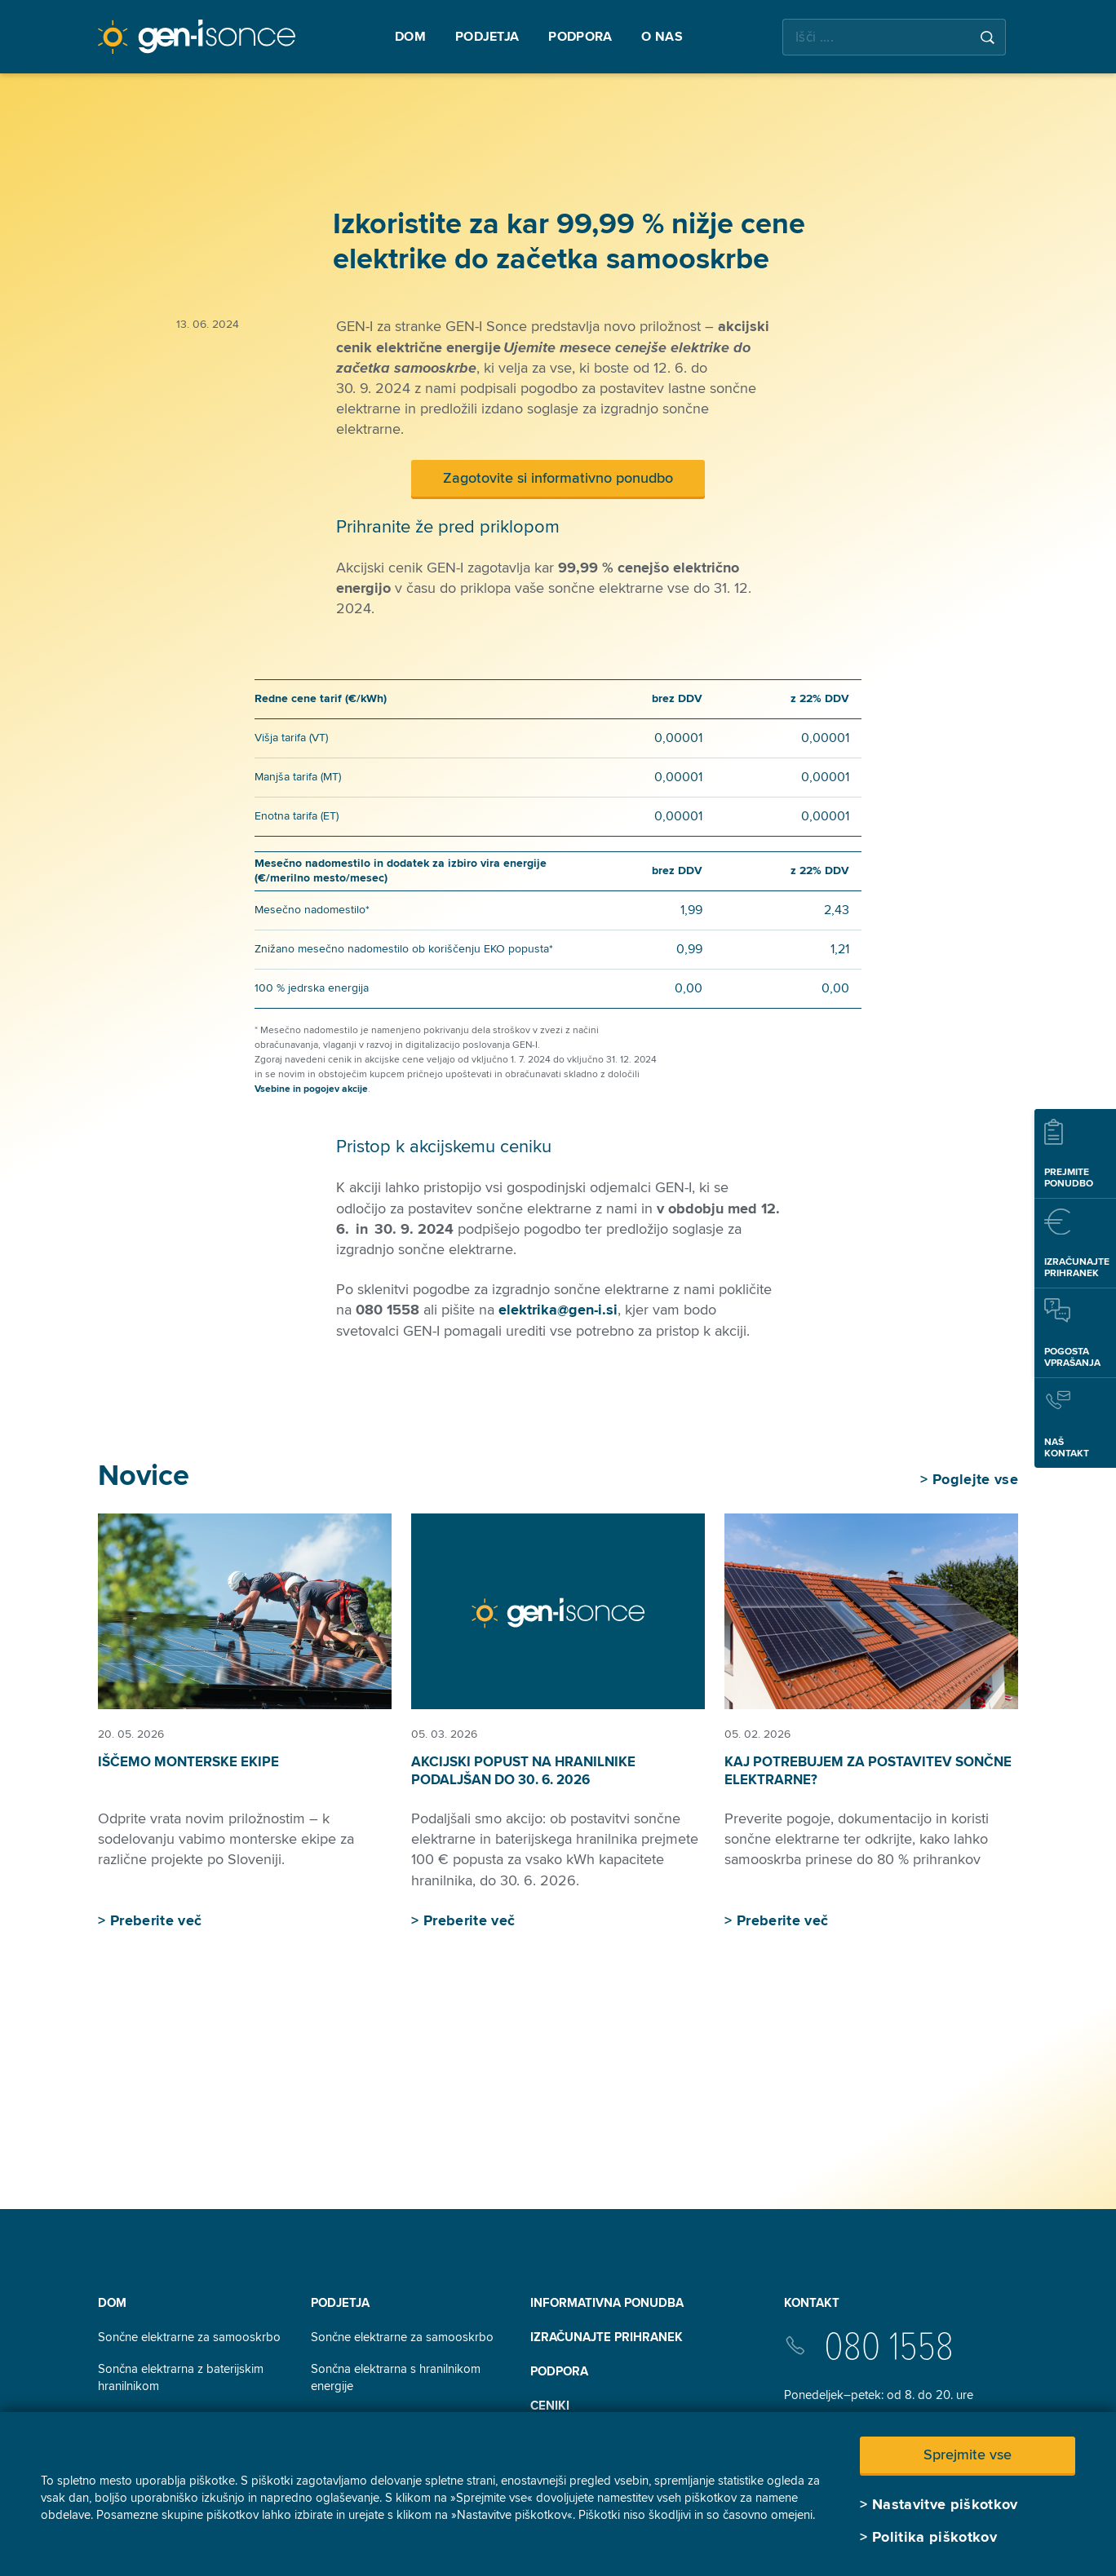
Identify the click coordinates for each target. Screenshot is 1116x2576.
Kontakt (811, 2302)
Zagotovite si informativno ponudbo (558, 478)
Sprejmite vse (967, 2454)
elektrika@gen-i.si (558, 1310)
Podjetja (340, 2302)
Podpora (559, 2371)
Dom (112, 2302)
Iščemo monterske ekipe (188, 1761)
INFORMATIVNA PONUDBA (607, 2302)
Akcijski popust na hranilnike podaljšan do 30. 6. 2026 (523, 1770)
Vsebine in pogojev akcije (311, 1089)
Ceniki (549, 2405)
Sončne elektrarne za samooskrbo (189, 2337)
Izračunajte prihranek (606, 2337)
